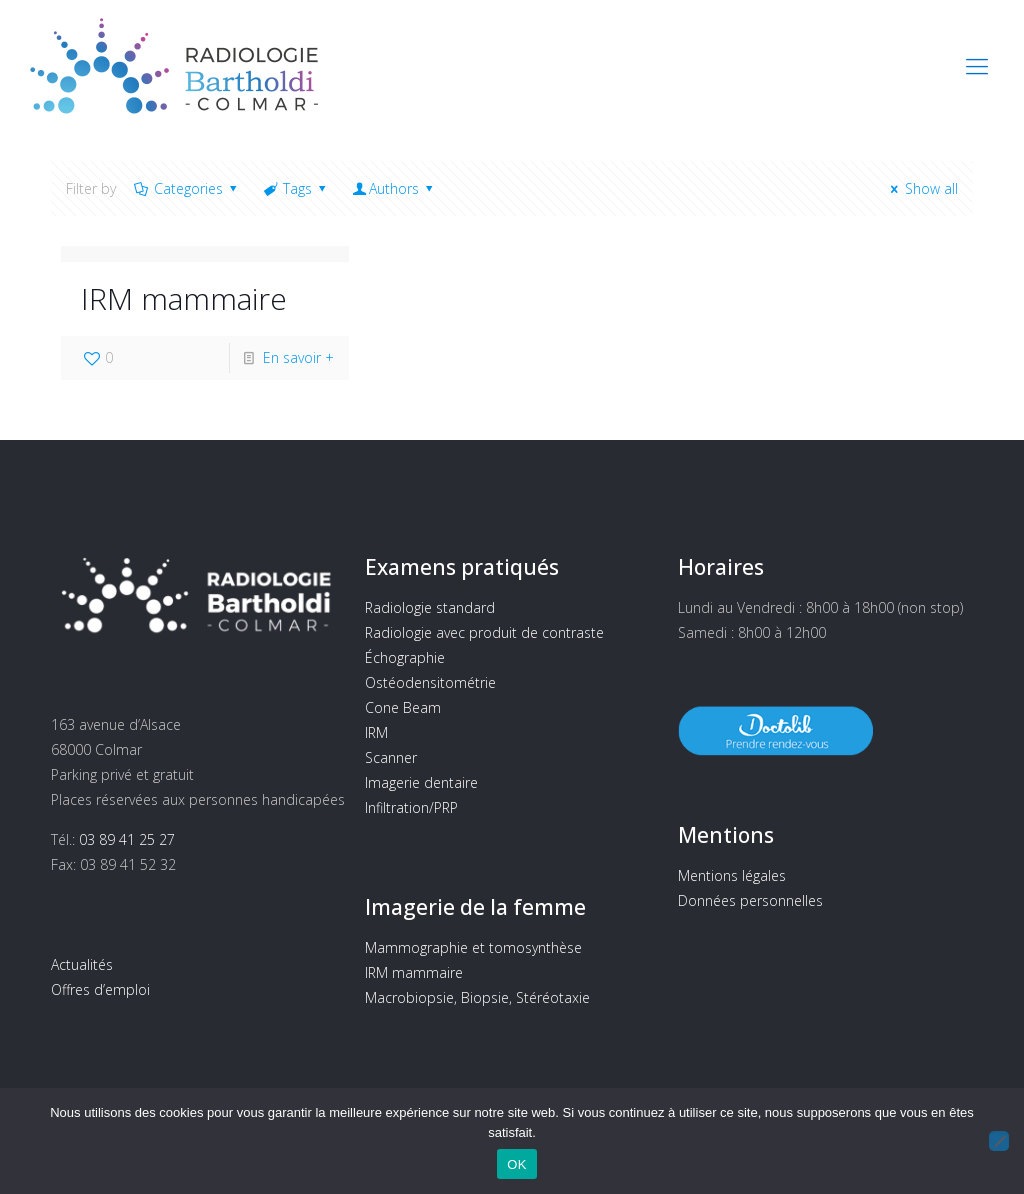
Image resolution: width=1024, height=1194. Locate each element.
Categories (186, 188)
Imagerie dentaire (421, 782)
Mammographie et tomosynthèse (473, 947)
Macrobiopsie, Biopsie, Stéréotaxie (477, 997)
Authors (394, 188)
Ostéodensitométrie (430, 682)
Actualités (82, 964)
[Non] (999, 1141)
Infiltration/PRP (411, 807)
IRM (376, 732)
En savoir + (298, 357)
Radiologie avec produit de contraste (484, 632)
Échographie (405, 657)
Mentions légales (732, 875)
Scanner (391, 757)
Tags (296, 188)
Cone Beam (403, 707)
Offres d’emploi (100, 989)
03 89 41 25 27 (127, 839)
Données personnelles (750, 900)
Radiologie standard (430, 607)
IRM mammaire (184, 298)
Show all (921, 188)
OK (516, 1164)
